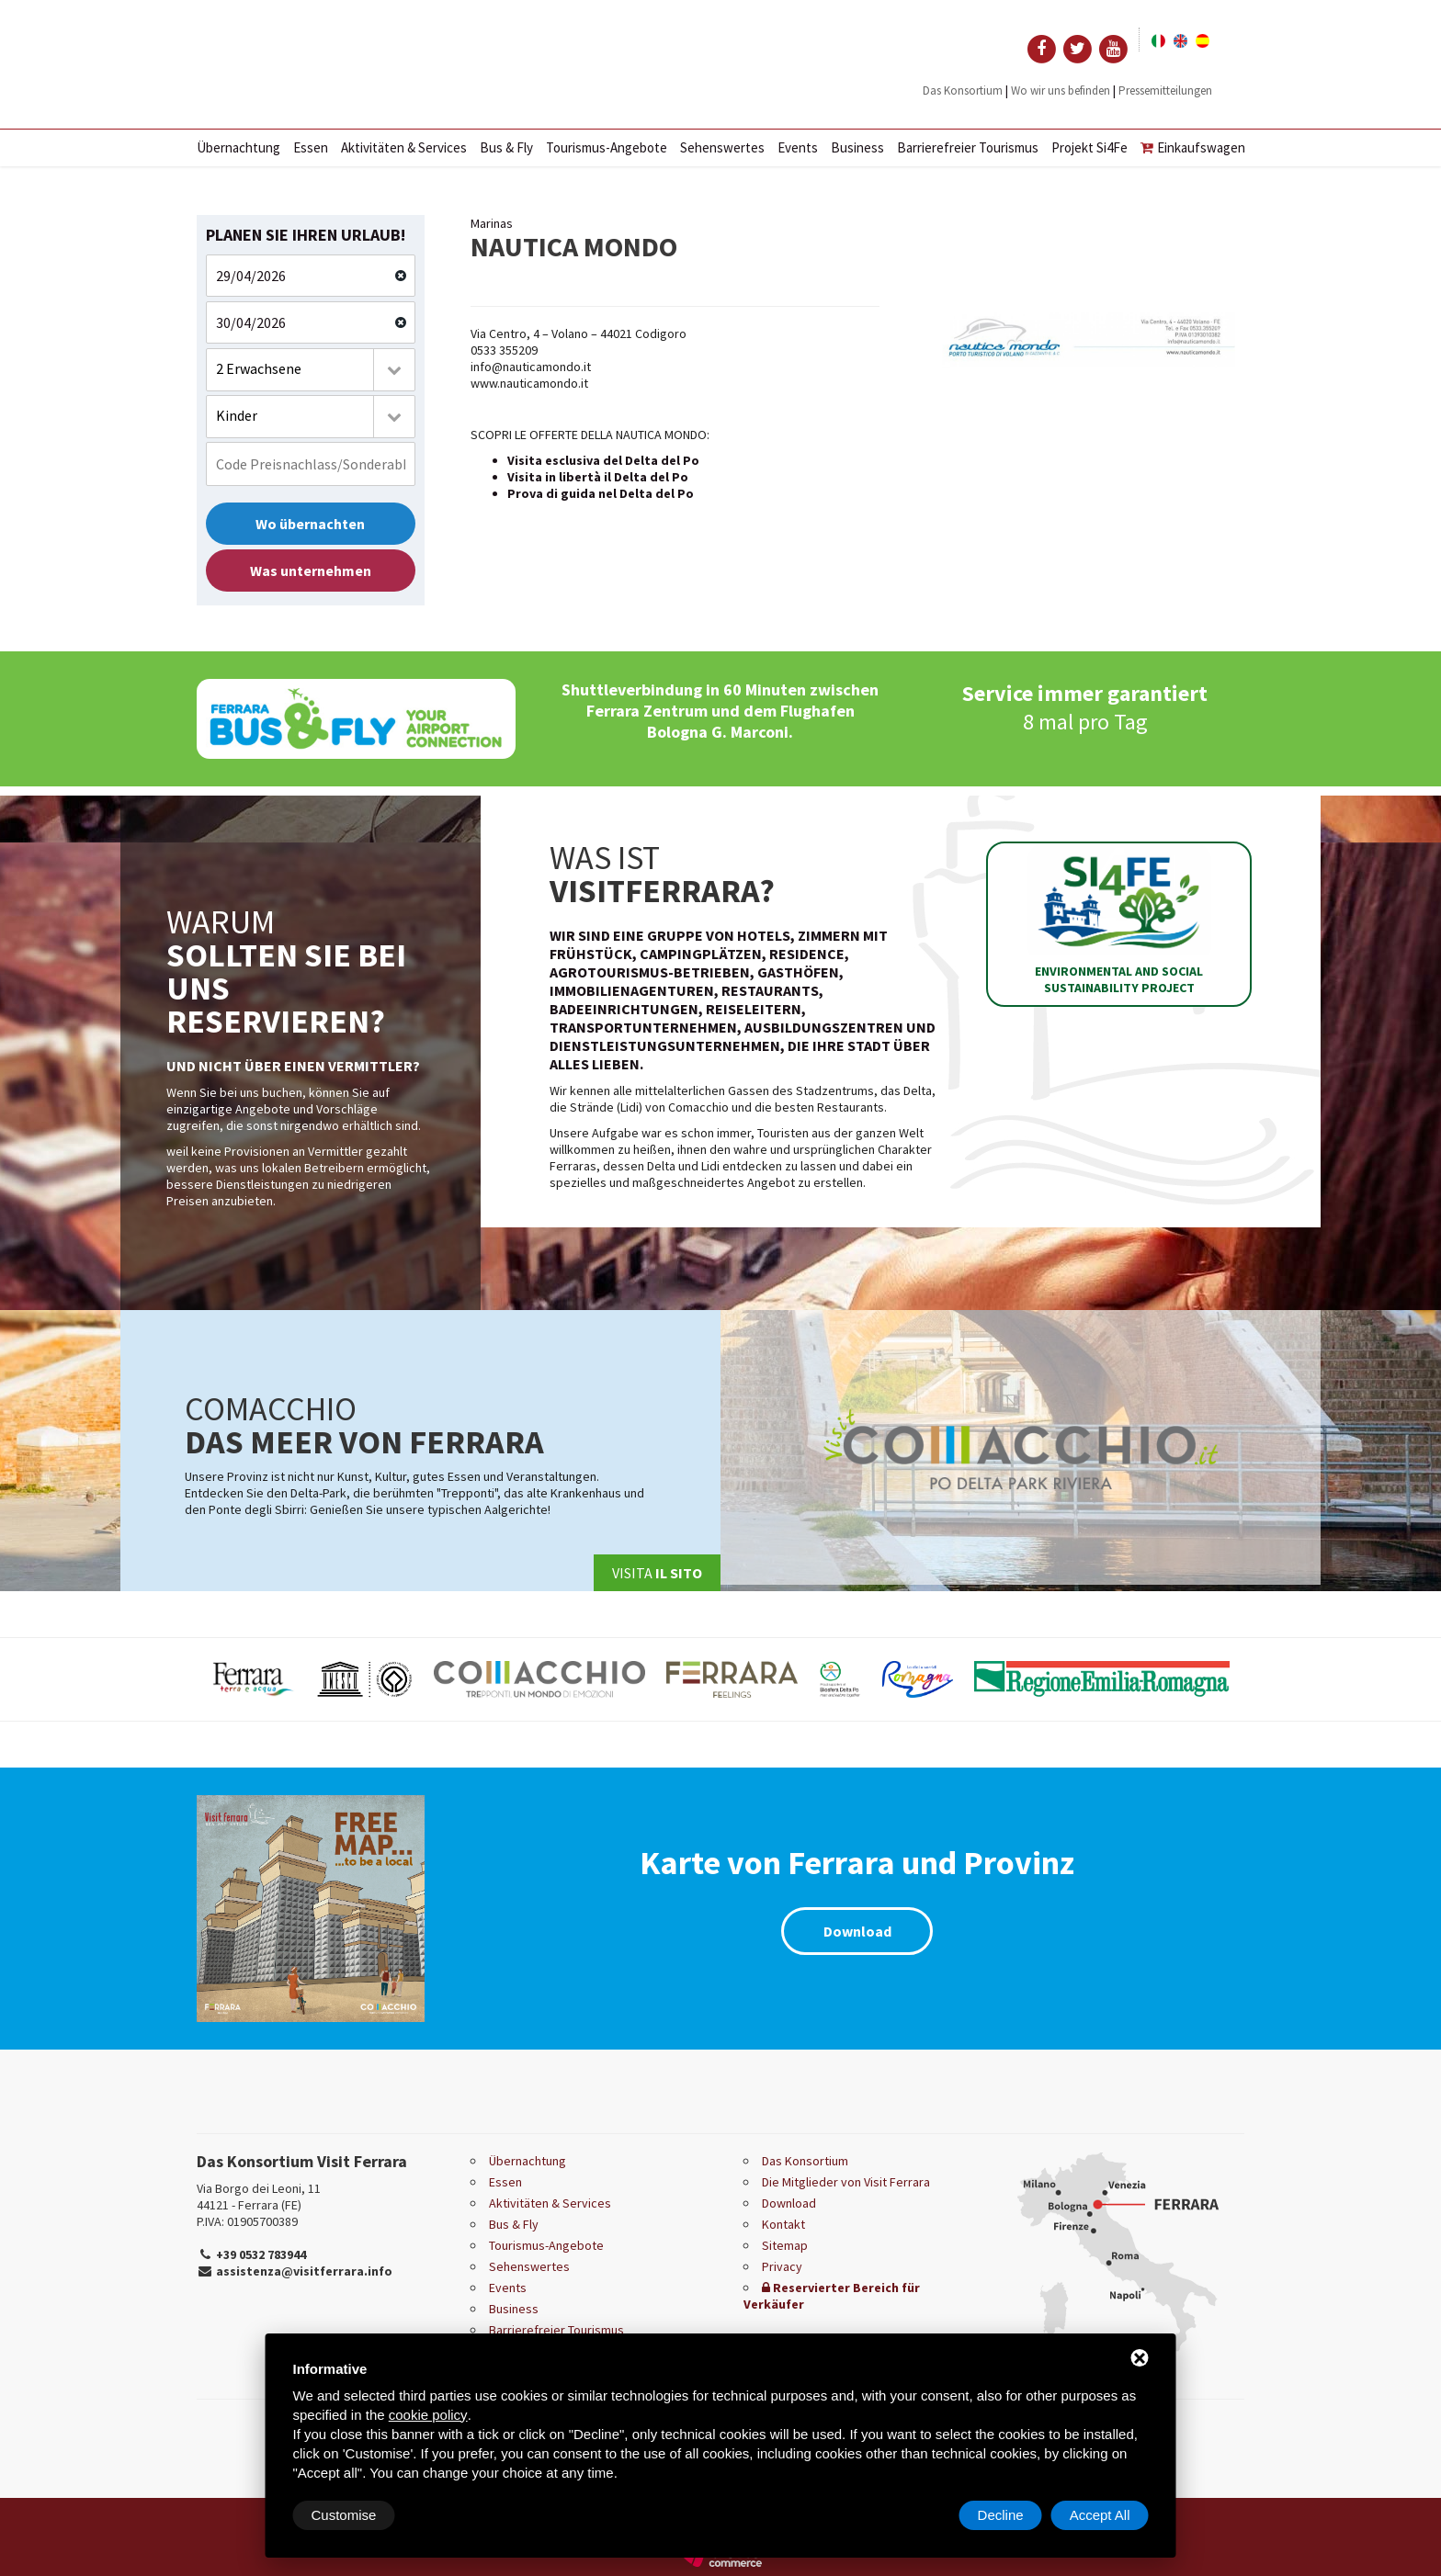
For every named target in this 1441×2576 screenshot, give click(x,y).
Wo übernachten (310, 523)
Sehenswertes (722, 147)
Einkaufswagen (1192, 147)
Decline (1001, 2515)
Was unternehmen (310, 570)
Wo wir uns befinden (1060, 90)
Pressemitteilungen (1165, 90)
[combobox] (310, 369)
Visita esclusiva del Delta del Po (603, 460)
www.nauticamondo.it (529, 383)
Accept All (1100, 2515)
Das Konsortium (963, 90)
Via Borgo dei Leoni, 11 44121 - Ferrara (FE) (259, 2196)
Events (797, 147)
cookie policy (428, 2415)
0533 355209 (504, 350)
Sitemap (785, 2245)
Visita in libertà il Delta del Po (597, 477)
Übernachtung (238, 147)
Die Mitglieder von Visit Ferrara (846, 2182)
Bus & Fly (506, 147)
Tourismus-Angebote (606, 147)
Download (857, 1931)
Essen (310, 147)
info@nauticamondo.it (531, 366)
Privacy (782, 2266)
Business (857, 147)
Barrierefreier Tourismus (967, 147)
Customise (344, 2515)
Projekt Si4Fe (1089, 147)
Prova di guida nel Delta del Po (600, 493)
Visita (657, 1573)
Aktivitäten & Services (404, 147)
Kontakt (783, 2224)
